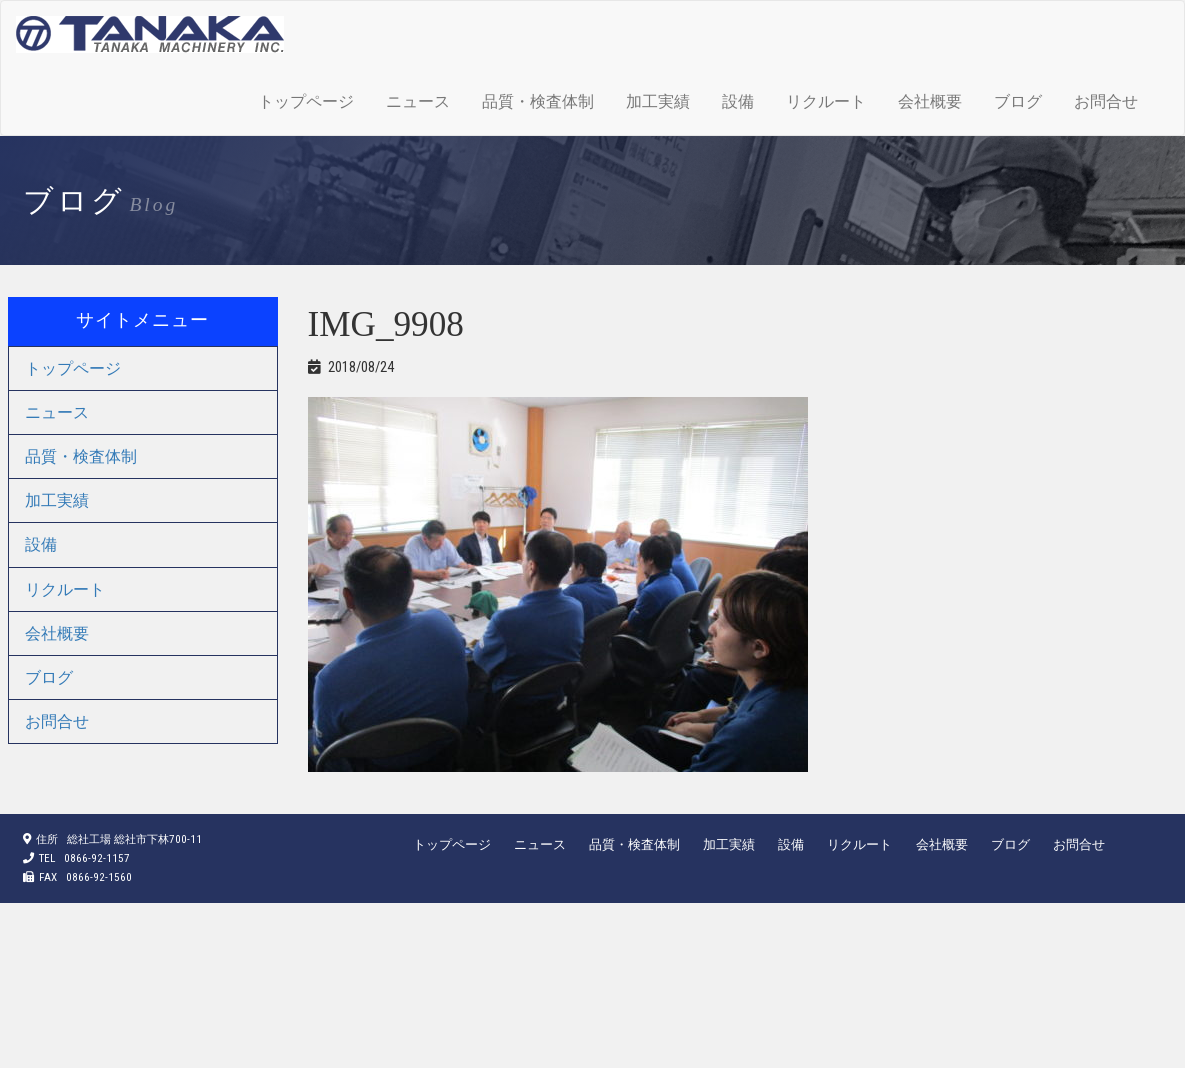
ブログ (1018, 101)
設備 (738, 101)
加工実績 (658, 101)
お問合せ (1106, 101)
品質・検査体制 (538, 101)
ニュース (418, 101)
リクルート (826, 101)
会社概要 (930, 101)
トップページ (306, 101)
